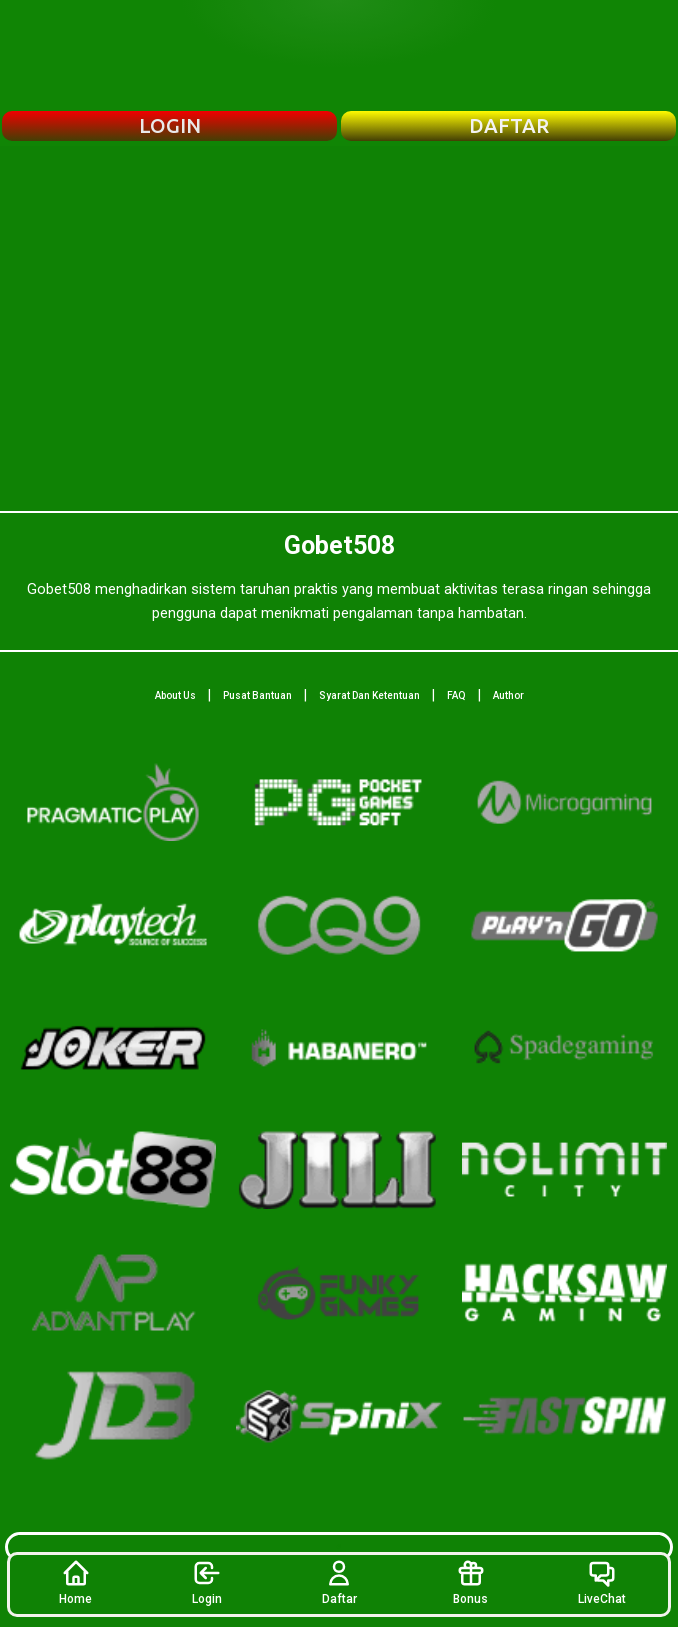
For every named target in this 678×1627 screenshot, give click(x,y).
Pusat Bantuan (257, 695)
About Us (175, 695)
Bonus (470, 1582)
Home (75, 1582)
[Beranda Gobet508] (339, 55)
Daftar (339, 1582)
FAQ (456, 695)
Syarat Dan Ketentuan (369, 695)
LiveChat (602, 1582)
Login (207, 1582)
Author (508, 695)
